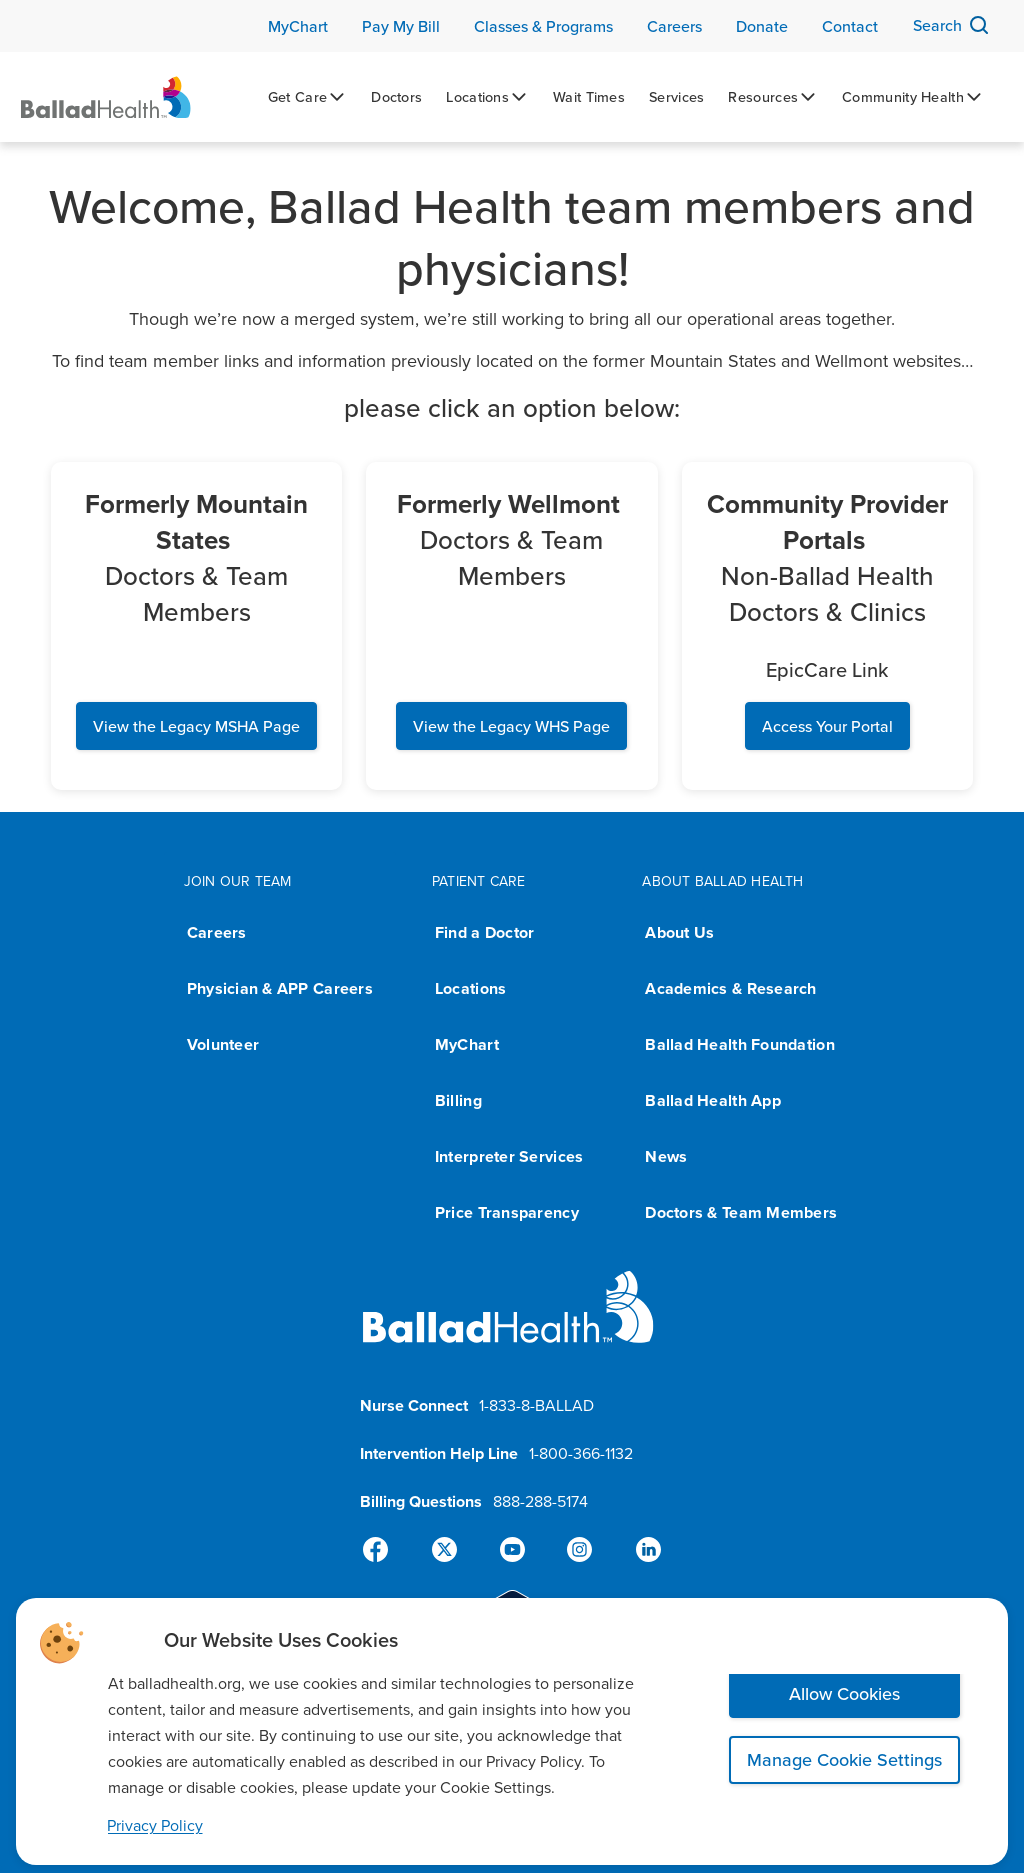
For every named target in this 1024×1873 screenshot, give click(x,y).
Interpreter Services (509, 1156)
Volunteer (223, 1044)
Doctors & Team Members (741, 1212)
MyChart (467, 1044)
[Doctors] (396, 97)
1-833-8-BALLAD (536, 1405)
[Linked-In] (640, 1550)
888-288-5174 (540, 1501)
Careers (217, 932)
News (666, 1156)
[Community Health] (913, 97)
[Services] (676, 97)
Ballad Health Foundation (739, 1044)
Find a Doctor (485, 932)
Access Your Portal (827, 726)
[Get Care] (307, 97)
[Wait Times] (589, 97)
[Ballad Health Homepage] (106, 97)
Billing (458, 1100)
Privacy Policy (155, 1825)
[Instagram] (576, 1550)
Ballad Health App (713, 1100)
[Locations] (487, 97)
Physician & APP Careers (280, 988)
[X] (448, 1550)
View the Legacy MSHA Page (196, 726)
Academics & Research (730, 988)
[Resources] (773, 97)
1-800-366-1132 (581, 1453)
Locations (470, 988)
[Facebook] (384, 1550)
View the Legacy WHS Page (511, 726)
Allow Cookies (844, 1693)
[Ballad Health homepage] (508, 1323)
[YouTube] (512, 1550)
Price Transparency (507, 1212)
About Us (679, 932)
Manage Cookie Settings (844, 1759)
